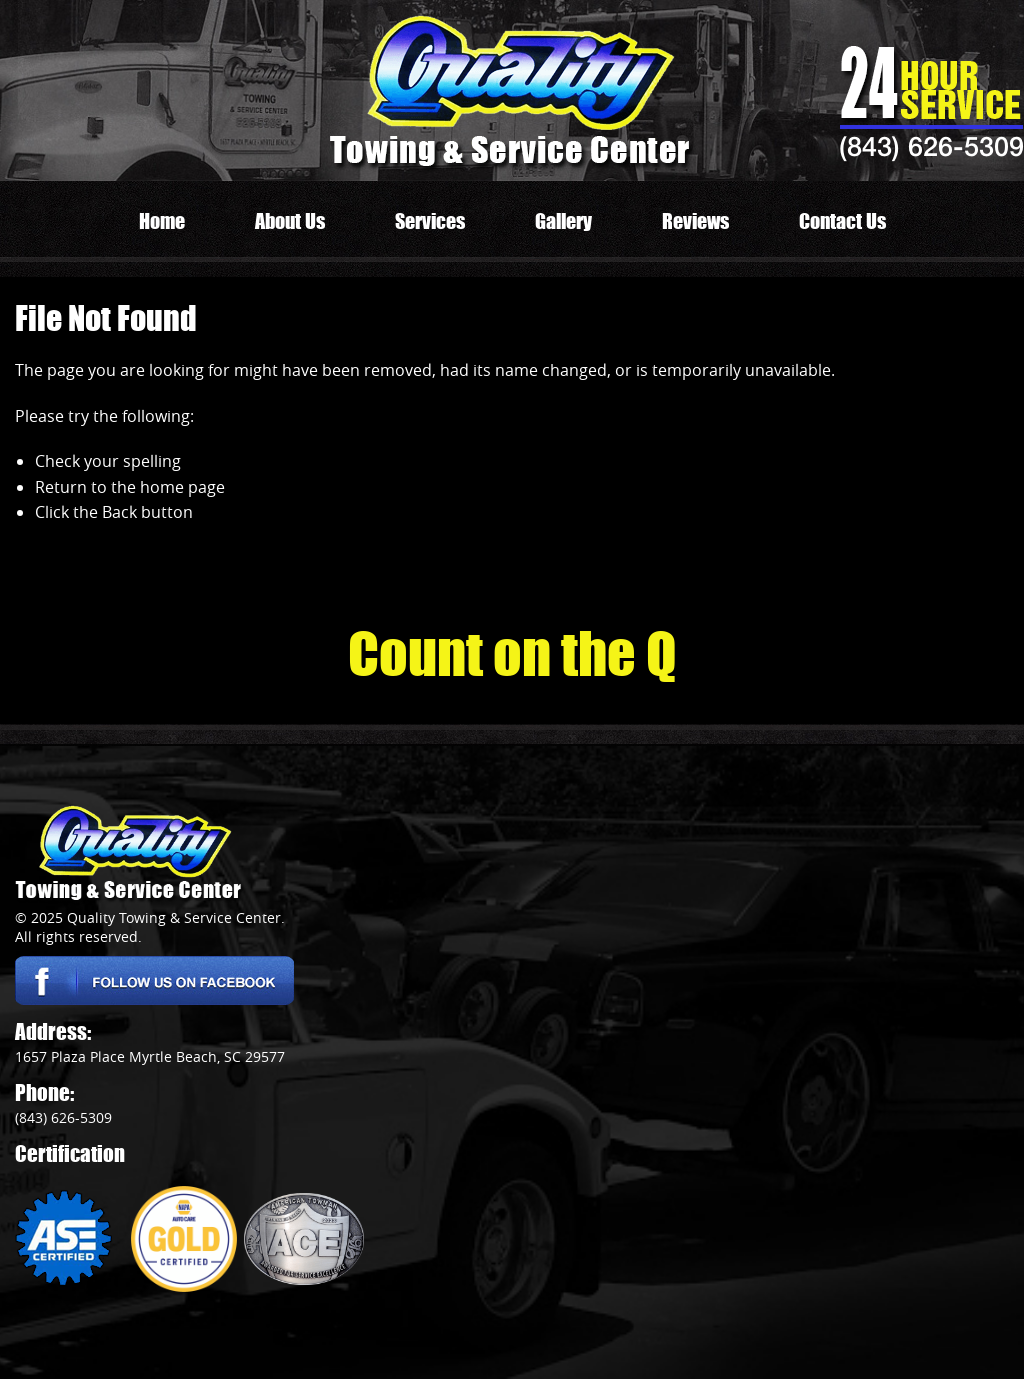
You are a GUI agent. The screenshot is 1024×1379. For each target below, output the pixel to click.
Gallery (563, 221)
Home (162, 221)
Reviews (695, 221)
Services (430, 221)
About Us (290, 221)
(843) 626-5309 (931, 146)
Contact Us (842, 221)
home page (182, 487)
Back (119, 512)
